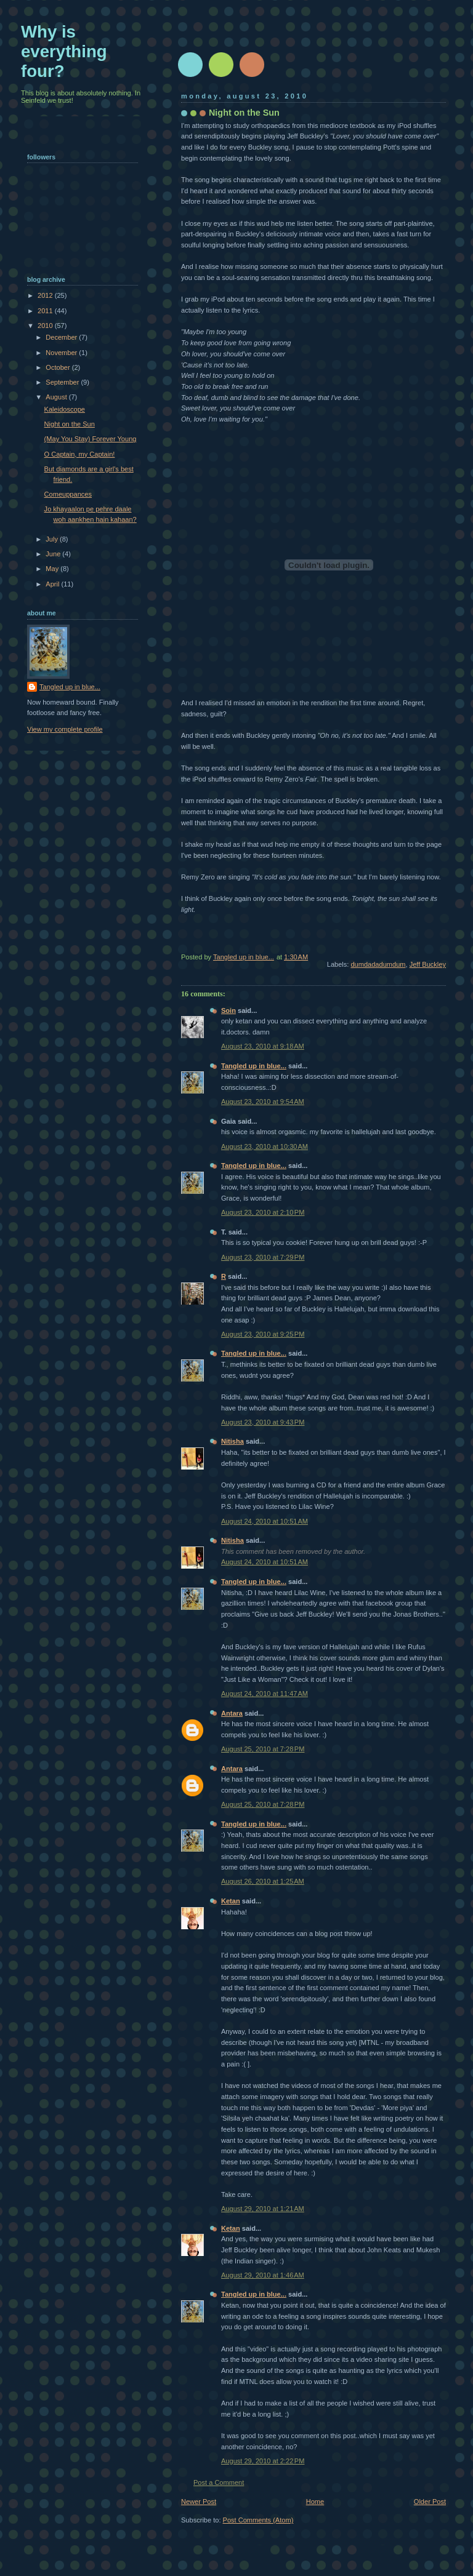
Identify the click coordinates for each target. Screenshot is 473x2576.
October (58, 367)
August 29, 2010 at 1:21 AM (262, 2208)
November (62, 352)
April (53, 584)
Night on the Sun (69, 424)
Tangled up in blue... (253, 1066)
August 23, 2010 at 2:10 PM (262, 1212)
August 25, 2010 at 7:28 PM (262, 1749)
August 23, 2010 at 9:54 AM (262, 1101)
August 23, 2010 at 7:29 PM (262, 1257)
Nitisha (232, 1441)
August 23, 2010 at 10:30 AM (264, 1146)
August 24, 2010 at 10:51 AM (264, 1521)
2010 (46, 325)
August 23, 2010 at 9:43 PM (262, 1422)
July (53, 539)
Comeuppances (68, 494)
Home (315, 2501)
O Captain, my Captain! (79, 454)
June (54, 554)
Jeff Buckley (428, 964)
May (53, 568)
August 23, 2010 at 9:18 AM (262, 1046)
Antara (232, 1713)
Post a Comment (218, 2482)
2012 (46, 295)
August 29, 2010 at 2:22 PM (262, 2461)
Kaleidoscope (64, 409)
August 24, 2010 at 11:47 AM (264, 1693)
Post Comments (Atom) (258, 2520)
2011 (46, 310)
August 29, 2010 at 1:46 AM (262, 2275)
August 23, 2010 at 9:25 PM (262, 1334)
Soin (228, 1010)
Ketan (230, 1901)
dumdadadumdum (377, 964)
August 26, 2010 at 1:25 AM (262, 1881)
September (63, 382)
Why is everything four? (64, 51)
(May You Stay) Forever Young (90, 438)
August (57, 397)
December (62, 337)
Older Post (430, 2501)
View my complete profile (65, 729)
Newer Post (198, 2501)
